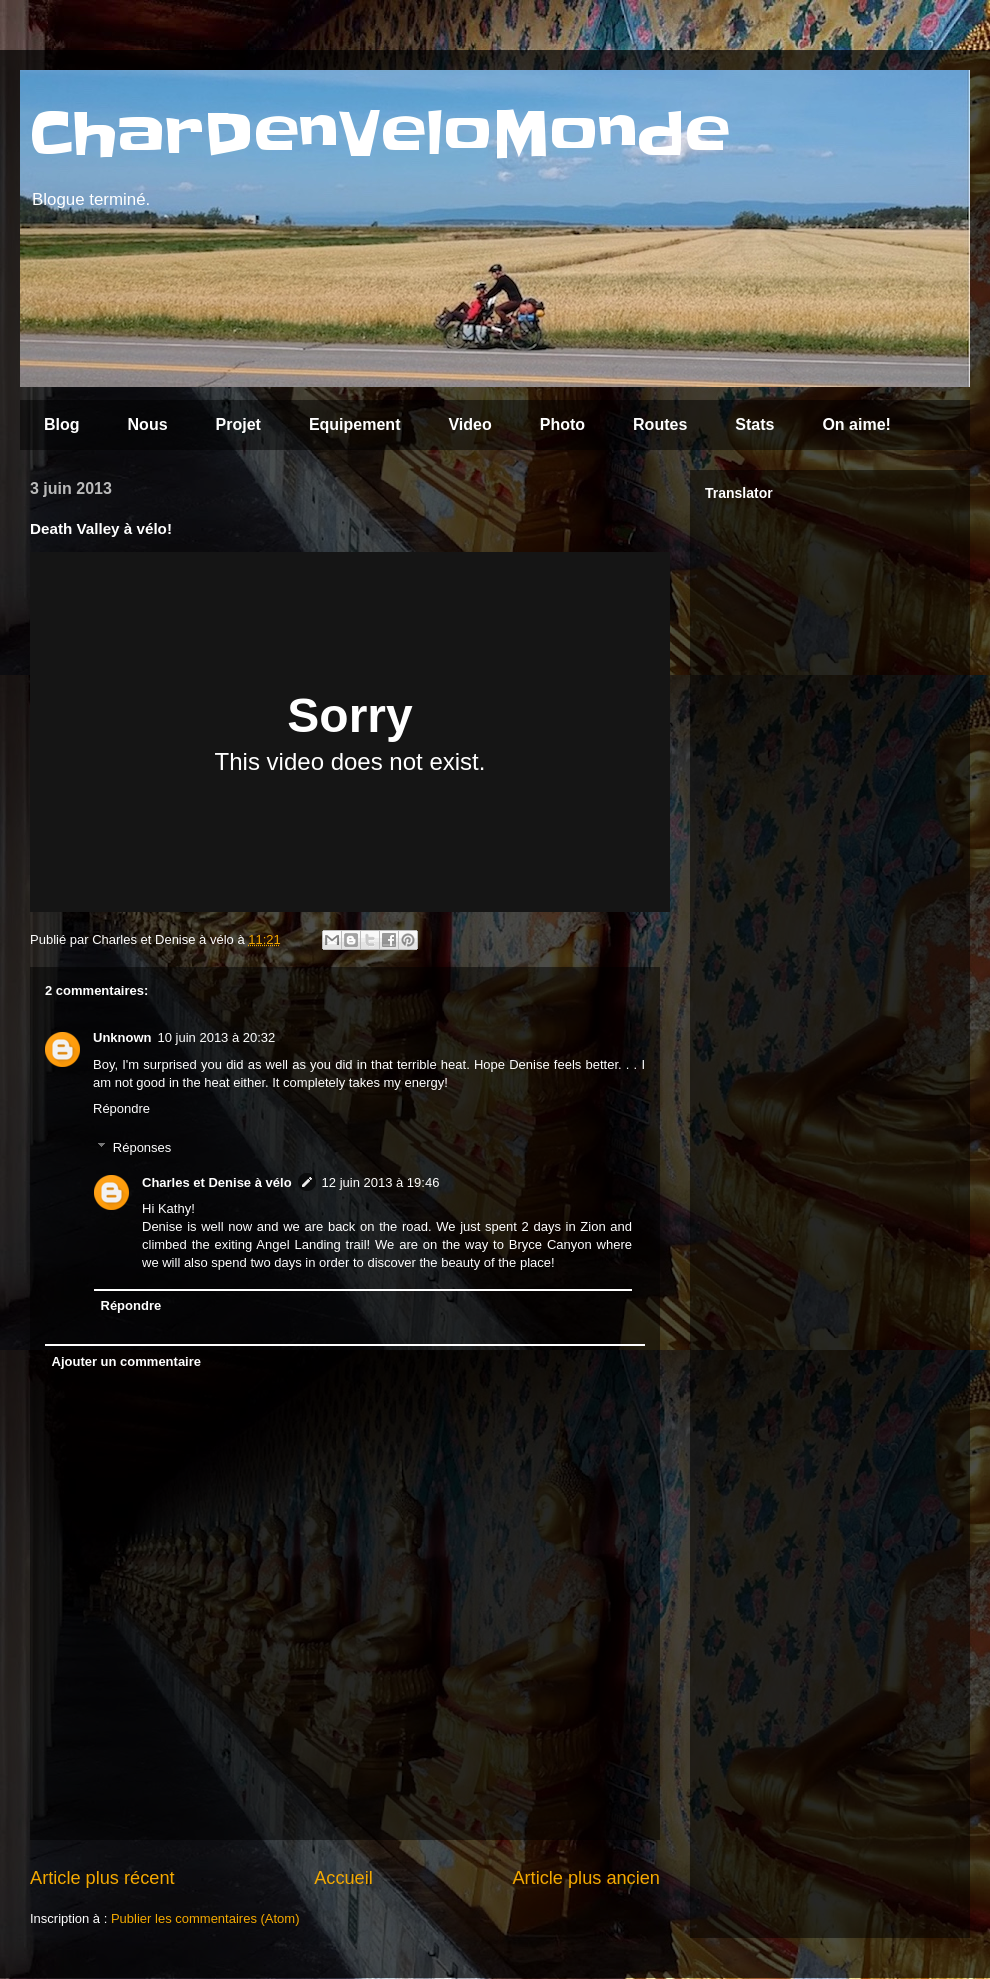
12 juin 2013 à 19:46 (381, 1182)
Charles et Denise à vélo (217, 1182)
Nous (148, 424)
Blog (62, 424)
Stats (754, 424)
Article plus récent (102, 1878)
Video (469, 424)
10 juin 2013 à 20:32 (217, 1037)
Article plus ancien (586, 1878)
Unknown (122, 1037)
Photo (562, 424)
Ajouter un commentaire (127, 1361)
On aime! (856, 424)
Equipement (355, 424)
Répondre (121, 1108)
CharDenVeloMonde (380, 135)
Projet (238, 424)
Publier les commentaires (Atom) (205, 1918)
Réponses (142, 1146)
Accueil (343, 1878)
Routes (660, 424)
